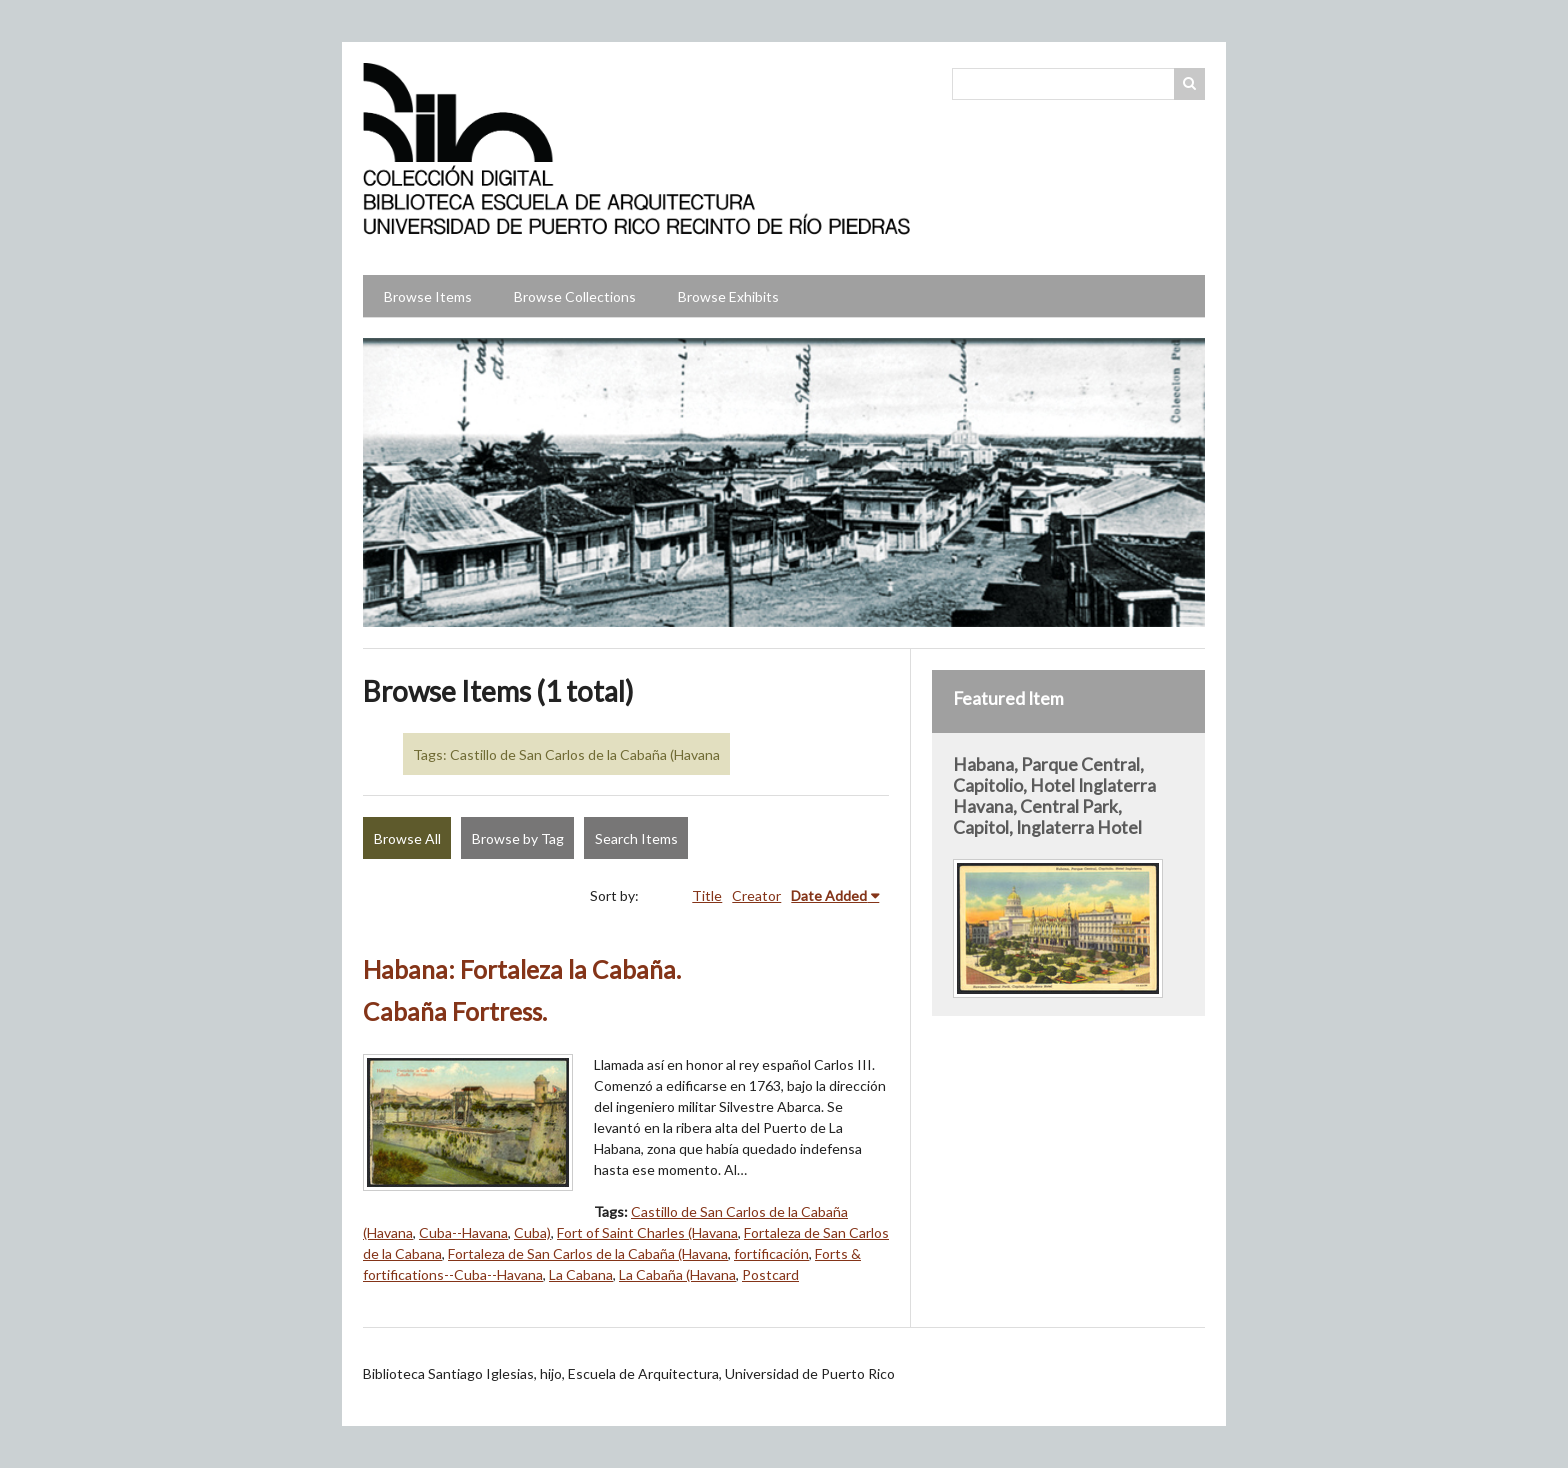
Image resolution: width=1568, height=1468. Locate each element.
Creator (756, 895)
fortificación (771, 1253)
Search (1190, 84)
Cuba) (532, 1232)
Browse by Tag (518, 838)
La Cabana (581, 1274)
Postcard (770, 1274)
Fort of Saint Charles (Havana (647, 1232)
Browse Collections (575, 296)
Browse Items (428, 296)
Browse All (407, 838)
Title (707, 895)
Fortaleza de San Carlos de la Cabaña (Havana (588, 1253)
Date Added (829, 895)
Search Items (636, 838)
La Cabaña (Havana (677, 1274)
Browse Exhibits (728, 296)
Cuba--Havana (463, 1232)
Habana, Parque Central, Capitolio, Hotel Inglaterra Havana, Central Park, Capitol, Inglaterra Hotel (1054, 796)
